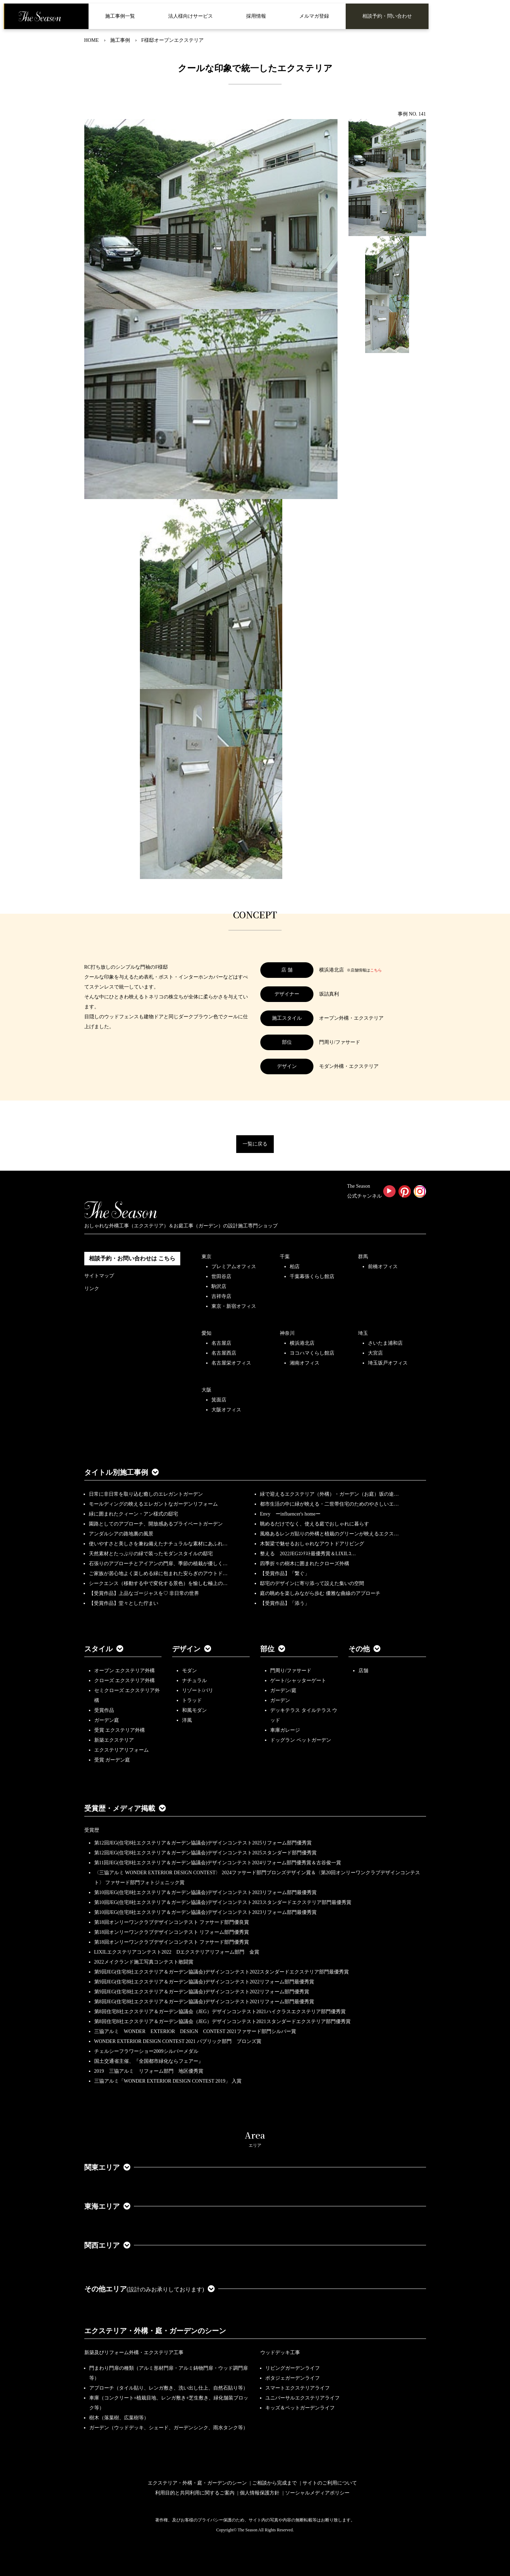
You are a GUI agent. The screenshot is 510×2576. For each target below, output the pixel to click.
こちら (376, 970)
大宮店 (375, 1353)
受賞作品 (104, 1710)
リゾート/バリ (197, 1690)
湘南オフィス (304, 1363)
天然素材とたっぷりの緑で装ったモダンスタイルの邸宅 (151, 1553)
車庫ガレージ (285, 1730)
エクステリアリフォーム (121, 1750)
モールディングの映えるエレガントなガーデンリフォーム (153, 1504)
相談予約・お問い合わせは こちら (132, 1258)
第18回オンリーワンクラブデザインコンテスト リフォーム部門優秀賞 (171, 1932)
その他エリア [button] (149, 2289)
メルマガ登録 (314, 16)
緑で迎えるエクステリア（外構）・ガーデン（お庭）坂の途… (329, 1494)
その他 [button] (364, 1649)
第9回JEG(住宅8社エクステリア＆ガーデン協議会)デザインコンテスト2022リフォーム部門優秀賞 (201, 1991)
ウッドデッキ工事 (280, 2352)
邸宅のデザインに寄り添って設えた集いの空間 (312, 1583)
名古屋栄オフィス (231, 1363)
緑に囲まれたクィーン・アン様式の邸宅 (133, 1514)
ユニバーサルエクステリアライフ (302, 2398)
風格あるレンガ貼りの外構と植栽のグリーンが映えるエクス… (329, 1533)
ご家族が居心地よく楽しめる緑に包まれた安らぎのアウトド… (158, 1573)
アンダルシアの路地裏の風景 (121, 1533)
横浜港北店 (302, 1343)
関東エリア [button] (107, 2167)
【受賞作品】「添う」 (285, 1603)
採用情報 (256, 16)
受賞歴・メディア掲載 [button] (125, 1808)
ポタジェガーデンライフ (292, 2378)
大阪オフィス (226, 1409)
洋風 (187, 1720)
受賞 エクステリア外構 (119, 1730)
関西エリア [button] (107, 2245)
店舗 (363, 1670)
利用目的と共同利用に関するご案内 (194, 2493)
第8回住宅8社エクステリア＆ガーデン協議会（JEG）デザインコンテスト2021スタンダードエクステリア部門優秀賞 (222, 2021)
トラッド (192, 1700)
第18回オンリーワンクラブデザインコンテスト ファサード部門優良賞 (171, 1922)
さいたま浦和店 (385, 1343)
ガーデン (280, 1700)
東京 (206, 1256)
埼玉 (363, 1333)
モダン (189, 1670)
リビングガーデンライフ (292, 2368)
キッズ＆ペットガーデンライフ (300, 2407)
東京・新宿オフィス (233, 1306)
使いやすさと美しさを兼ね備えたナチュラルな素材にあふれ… (158, 1543)
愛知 (206, 1333)
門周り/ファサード (290, 1670)
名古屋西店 (223, 1353)
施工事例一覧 (120, 16)
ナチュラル (194, 1680)
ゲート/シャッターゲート (298, 1680)
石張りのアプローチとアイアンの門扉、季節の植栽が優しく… (158, 1563)
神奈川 (287, 1333)
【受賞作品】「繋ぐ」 (285, 1573)
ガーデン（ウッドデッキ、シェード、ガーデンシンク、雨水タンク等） (168, 2427)
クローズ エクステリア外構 (124, 1680)
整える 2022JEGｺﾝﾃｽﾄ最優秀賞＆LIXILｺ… (308, 1553)
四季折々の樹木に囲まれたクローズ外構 (304, 1563)
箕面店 (218, 1399)
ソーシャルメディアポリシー (317, 2493)
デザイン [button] (191, 1649)
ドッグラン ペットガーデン (300, 1740)
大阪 (206, 1390)
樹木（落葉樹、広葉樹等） (119, 2417)
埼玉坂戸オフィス (388, 1363)
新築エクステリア (114, 1740)
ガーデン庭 (106, 1720)
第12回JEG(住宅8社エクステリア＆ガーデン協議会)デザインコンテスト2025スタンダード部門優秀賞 (205, 1852)
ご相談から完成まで (274, 2483)
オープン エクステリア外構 (124, 1670)
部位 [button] (272, 1649)
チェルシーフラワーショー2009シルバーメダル (146, 2051)
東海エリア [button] (107, 2206)
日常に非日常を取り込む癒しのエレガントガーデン (146, 1494)
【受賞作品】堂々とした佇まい (123, 1603)
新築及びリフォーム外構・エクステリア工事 (133, 2352)
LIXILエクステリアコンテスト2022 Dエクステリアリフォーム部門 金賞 (177, 1952)
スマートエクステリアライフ (297, 2388)
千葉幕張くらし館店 (312, 1276)
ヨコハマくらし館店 (312, 1353)
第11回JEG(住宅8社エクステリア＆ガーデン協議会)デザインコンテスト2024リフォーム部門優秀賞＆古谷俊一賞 (217, 1862)
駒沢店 (218, 1286)
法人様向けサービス (190, 16)
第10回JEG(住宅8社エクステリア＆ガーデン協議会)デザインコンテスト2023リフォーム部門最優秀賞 (205, 1892)
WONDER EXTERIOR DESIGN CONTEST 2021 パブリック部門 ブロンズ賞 (177, 2041)
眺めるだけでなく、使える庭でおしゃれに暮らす (314, 1524)
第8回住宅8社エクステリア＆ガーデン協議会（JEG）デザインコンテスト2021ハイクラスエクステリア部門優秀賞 (220, 2011)
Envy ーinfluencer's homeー (290, 1514)
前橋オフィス (383, 1266)
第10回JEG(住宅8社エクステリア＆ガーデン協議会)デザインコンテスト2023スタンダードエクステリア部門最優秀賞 (222, 1902)
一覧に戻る (255, 1144)
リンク (91, 1288)
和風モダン (194, 1710)
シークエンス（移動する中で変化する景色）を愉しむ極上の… (158, 1583)
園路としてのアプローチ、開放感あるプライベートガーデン (156, 1524)
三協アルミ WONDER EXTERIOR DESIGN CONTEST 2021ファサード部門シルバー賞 (195, 2031)
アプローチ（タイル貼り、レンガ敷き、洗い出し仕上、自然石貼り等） (168, 2388)
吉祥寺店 (221, 1296)
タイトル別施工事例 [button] (121, 1472)
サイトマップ (99, 1275)
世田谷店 (221, 1276)
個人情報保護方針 (259, 2493)
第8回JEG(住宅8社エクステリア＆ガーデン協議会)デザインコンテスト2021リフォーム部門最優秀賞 (204, 2001)
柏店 (295, 1266)
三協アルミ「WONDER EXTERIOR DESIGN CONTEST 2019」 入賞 (168, 2081)
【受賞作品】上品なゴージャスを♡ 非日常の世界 (146, 1593)
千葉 (285, 1256)
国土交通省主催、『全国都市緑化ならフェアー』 (148, 2061)
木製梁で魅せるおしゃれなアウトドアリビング (312, 1543)
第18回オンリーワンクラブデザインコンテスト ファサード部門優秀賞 (171, 1942)
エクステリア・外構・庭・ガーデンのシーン (155, 2331)
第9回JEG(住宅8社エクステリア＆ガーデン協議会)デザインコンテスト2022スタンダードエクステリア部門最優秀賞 (221, 1972)
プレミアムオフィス (233, 1266)
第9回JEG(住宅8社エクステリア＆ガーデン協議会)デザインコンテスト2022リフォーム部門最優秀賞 (204, 1981)
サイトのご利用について (329, 2483)
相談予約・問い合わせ (387, 16)
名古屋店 (221, 1343)
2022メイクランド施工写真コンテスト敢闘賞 (143, 1962)
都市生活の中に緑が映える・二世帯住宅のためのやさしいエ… (329, 1504)
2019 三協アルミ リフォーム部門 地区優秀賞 (148, 2071)
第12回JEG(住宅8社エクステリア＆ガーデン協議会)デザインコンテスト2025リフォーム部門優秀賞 (203, 1843)
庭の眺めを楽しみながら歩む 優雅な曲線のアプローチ (320, 1593)
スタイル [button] (103, 1649)
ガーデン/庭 (283, 1690)
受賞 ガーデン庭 (112, 1760)
